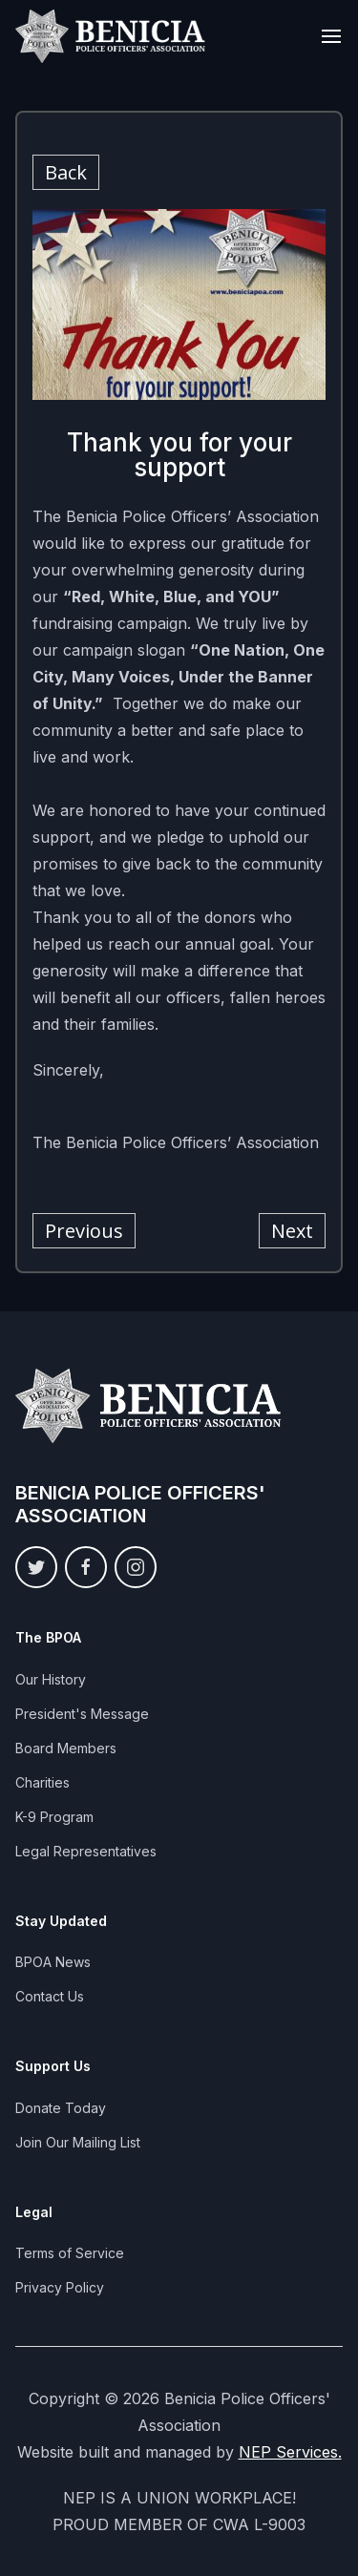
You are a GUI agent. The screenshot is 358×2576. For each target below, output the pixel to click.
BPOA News (53, 1962)
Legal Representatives (86, 1851)
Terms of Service (69, 2253)
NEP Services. (290, 2451)
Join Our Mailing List (77, 2142)
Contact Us (49, 1996)
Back (66, 172)
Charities (42, 1782)
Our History (50, 1679)
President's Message (82, 1714)
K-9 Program (54, 1817)
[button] (331, 36)
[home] (110, 36)
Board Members (65, 1748)
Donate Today (60, 2108)
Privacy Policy (59, 2287)
